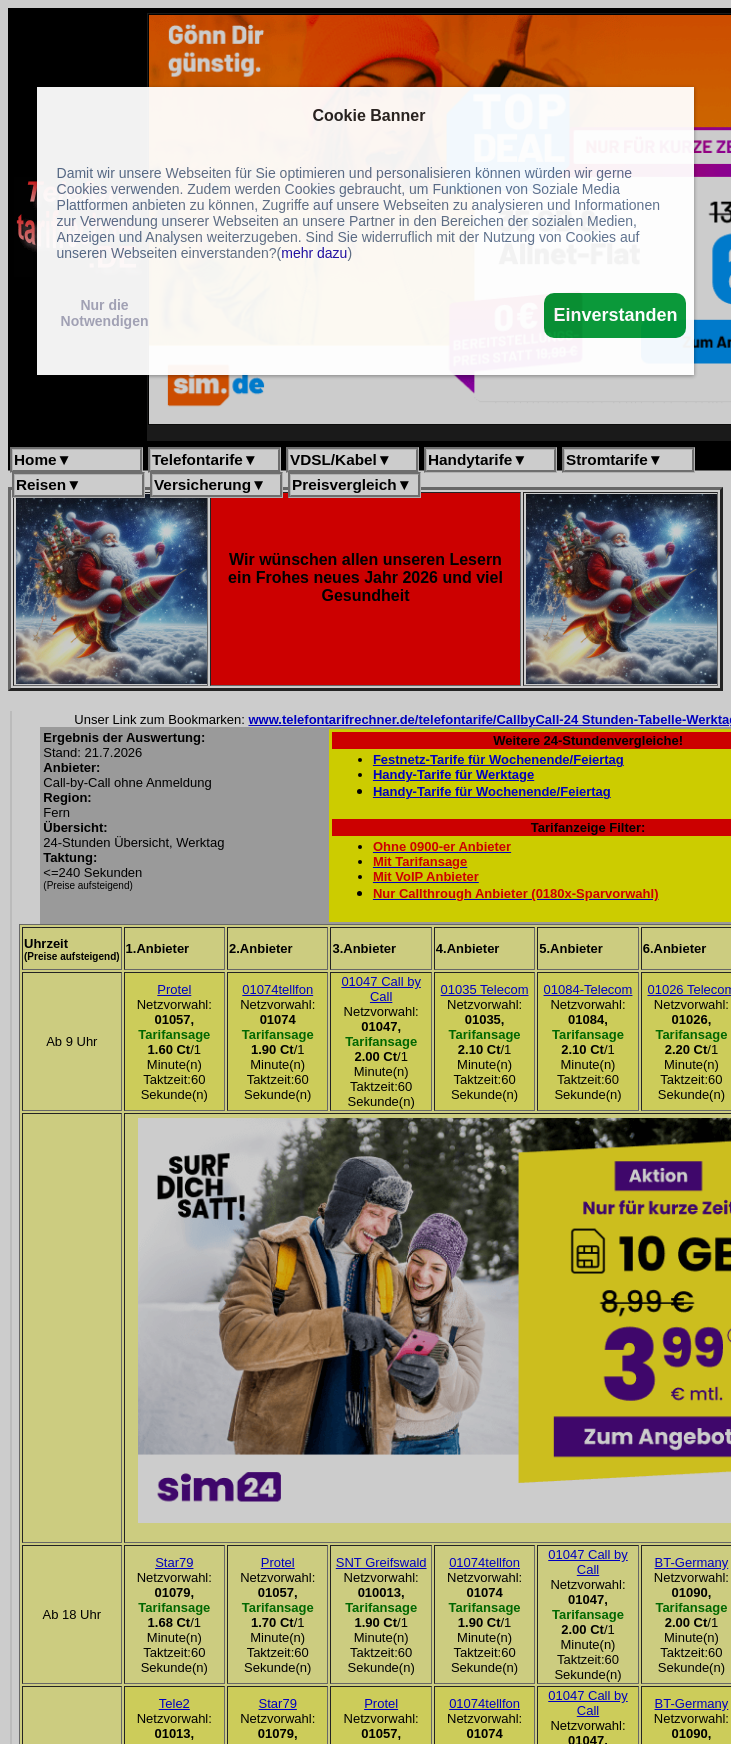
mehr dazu (314, 253)
